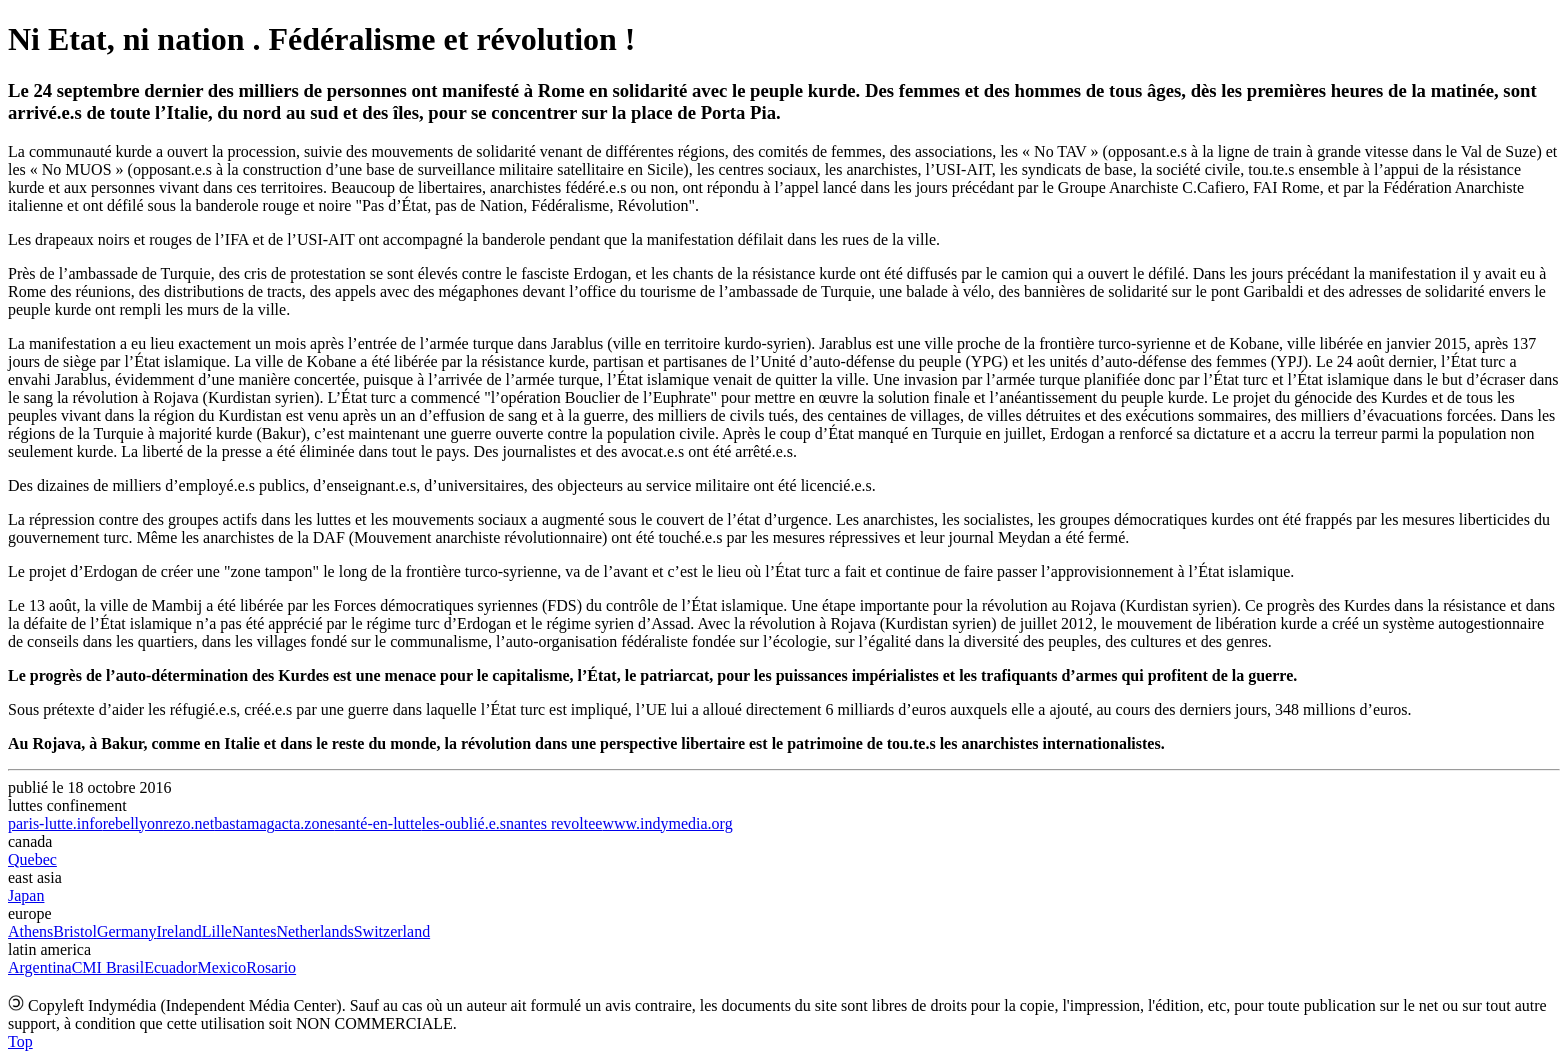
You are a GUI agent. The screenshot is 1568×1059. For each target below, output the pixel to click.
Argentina (40, 967)
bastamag (244, 823)
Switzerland (392, 931)
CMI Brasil (108, 967)
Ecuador (170, 967)
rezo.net (188, 823)
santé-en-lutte (378, 823)
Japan (26, 895)
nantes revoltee (554, 823)
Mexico (221, 967)
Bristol (75, 931)
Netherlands (314, 931)
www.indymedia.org (667, 823)
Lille (217, 931)
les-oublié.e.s (464, 823)
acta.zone (305, 823)
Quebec (32, 859)
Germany (127, 931)
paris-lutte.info (55, 823)
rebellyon (133, 823)
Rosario (271, 967)
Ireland (178, 931)
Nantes (254, 931)
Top (20, 1041)
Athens (30, 931)
